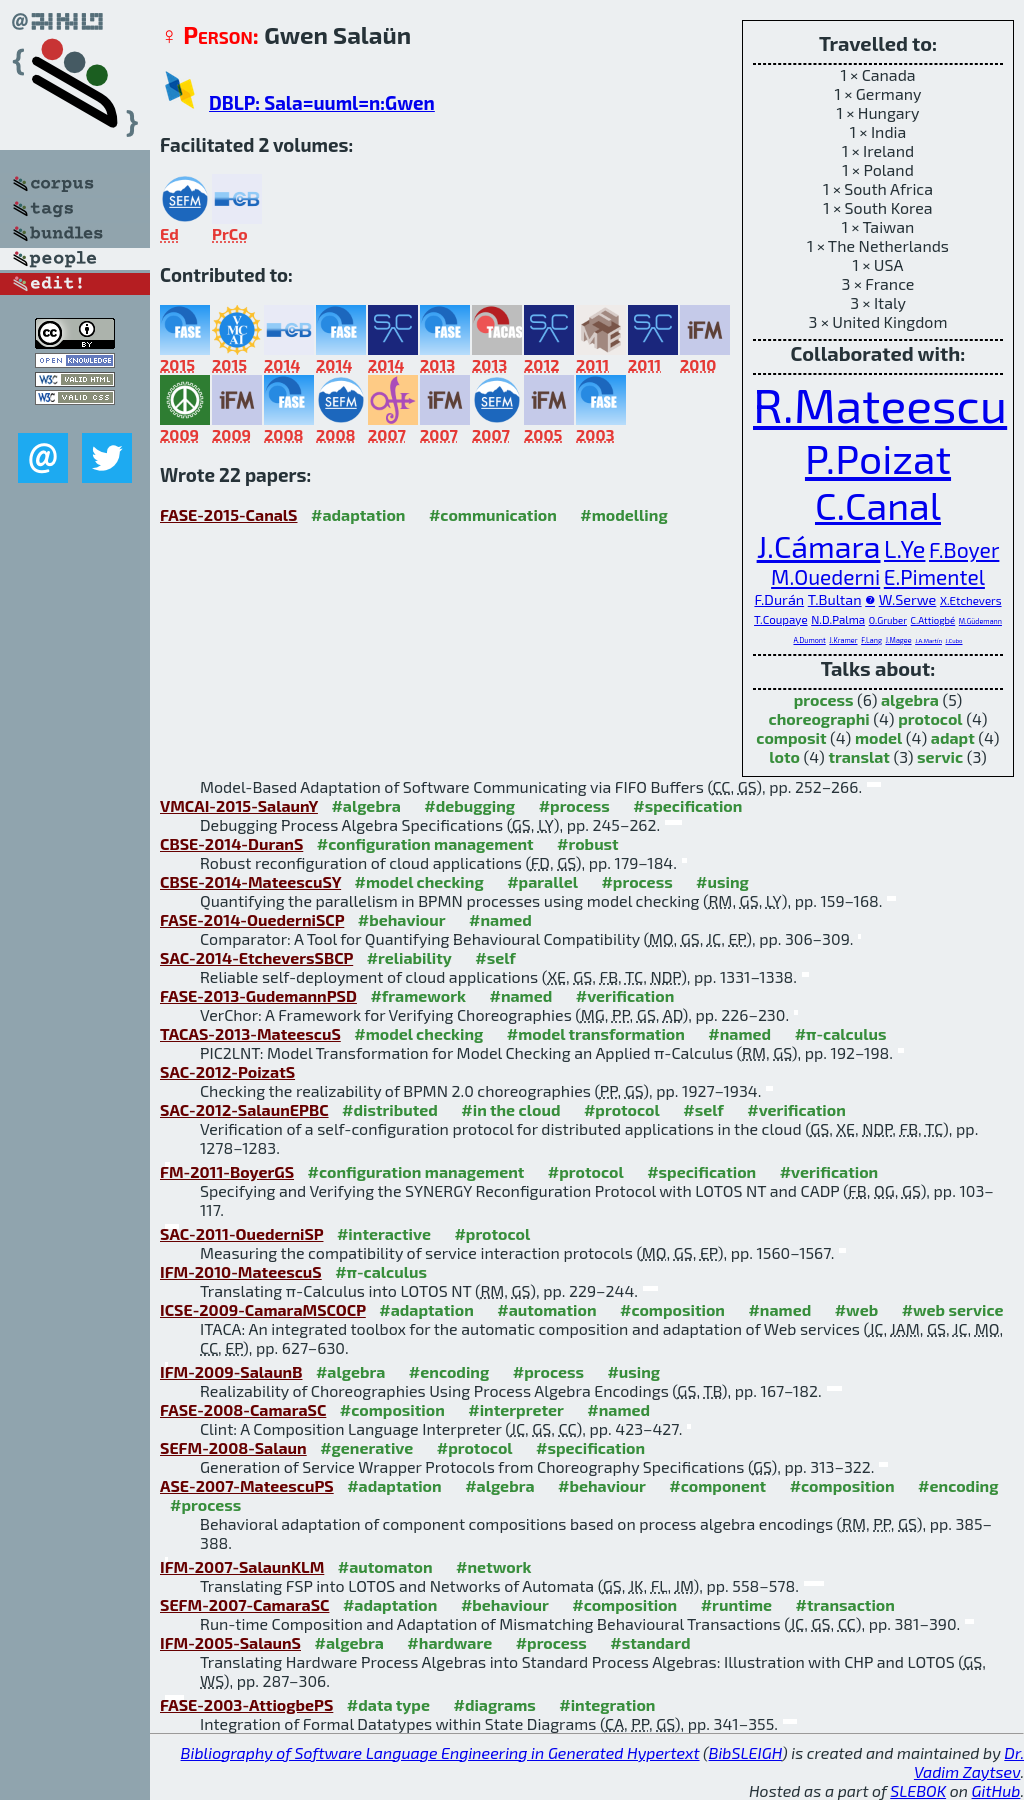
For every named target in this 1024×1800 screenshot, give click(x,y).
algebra (910, 699)
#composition (672, 1309)
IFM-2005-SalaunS (230, 1642)
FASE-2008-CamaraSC (243, 1409)
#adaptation (358, 514)
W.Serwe (908, 599)
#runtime (736, 1604)
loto (784, 756)
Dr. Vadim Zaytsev (969, 1762)
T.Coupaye (781, 619)
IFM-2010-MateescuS (241, 1271)
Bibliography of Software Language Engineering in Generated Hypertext (440, 1752)
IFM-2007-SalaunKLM (242, 1566)
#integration (607, 1704)
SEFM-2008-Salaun (233, 1447)
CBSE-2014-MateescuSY (250, 881)
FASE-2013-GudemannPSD (258, 995)
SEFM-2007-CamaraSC (244, 1604)
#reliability (409, 957)
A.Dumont (809, 640)
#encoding (449, 1371)
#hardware (449, 1642)
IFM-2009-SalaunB (231, 1371)
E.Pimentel (934, 576)
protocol (930, 718)
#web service (953, 1309)
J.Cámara (819, 546)
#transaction (845, 1604)
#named (500, 919)
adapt (953, 737)
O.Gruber (888, 620)
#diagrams (494, 1704)
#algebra (365, 805)
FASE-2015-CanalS (229, 514)
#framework (418, 995)
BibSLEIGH (745, 1752)
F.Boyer (964, 549)
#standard (650, 1642)
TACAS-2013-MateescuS (250, 1033)
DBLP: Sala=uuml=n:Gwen (322, 102)
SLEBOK (918, 1790)
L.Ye (904, 548)
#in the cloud (510, 1109)
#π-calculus (841, 1033)
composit (791, 737)
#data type (388, 1704)
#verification (625, 995)
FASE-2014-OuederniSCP (252, 919)
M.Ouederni (825, 576)
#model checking (419, 881)
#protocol (622, 1109)
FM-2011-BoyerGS (227, 1171)
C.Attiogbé (933, 620)
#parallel (542, 881)
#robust (588, 843)
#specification (687, 805)
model (878, 737)
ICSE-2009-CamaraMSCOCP (263, 1309)
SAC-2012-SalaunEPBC (244, 1109)
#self (495, 957)
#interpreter (516, 1409)
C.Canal (878, 505)
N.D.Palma (838, 619)
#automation (546, 1309)
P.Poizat (878, 457)
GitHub (996, 1790)
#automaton (385, 1566)
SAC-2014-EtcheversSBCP (256, 957)
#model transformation (596, 1033)
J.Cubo (953, 640)
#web (856, 1309)
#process (574, 805)
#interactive (384, 1233)
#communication (493, 514)
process (824, 699)
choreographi (818, 718)
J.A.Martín (928, 640)
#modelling (623, 514)
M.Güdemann (980, 621)
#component (717, 1485)
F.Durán (779, 599)
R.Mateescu (880, 404)
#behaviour (402, 919)
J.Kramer (843, 640)
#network (493, 1566)
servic (940, 756)
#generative (366, 1447)
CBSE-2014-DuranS (231, 843)
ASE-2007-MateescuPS (247, 1485)
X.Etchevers (971, 600)
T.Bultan (835, 599)
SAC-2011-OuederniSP (241, 1233)
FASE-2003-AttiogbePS (246, 1704)
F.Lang (871, 640)
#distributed (390, 1109)
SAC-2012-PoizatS (227, 1071)
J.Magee (899, 640)
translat (859, 756)
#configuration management (425, 843)
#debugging (469, 805)
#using (722, 881)
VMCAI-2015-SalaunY (239, 805)
